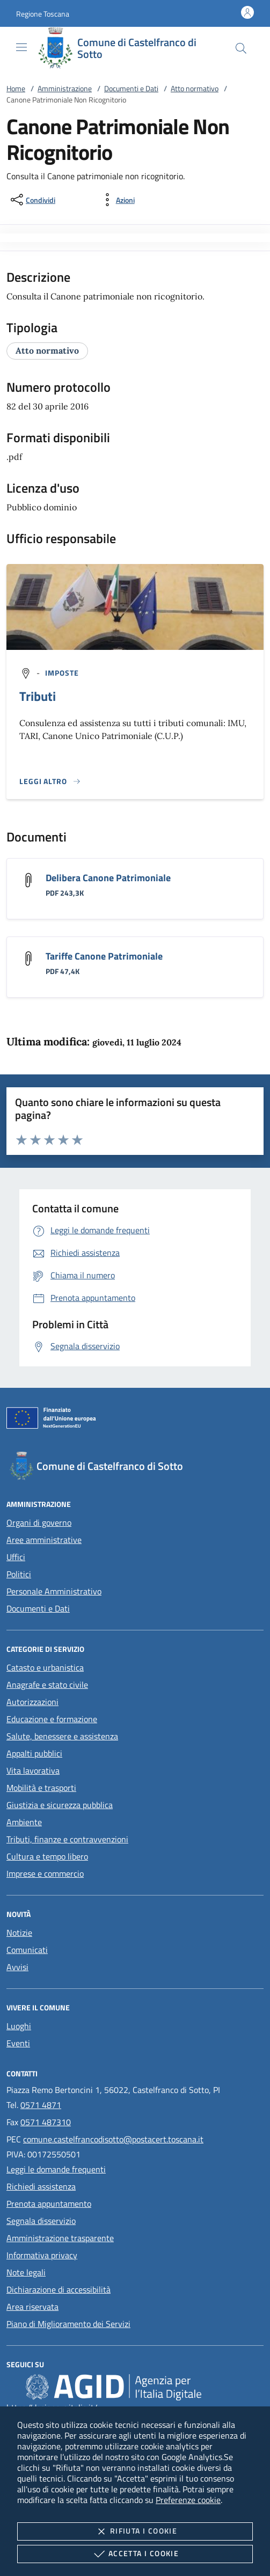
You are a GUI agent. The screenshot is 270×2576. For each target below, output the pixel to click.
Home (15, 88)
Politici (18, 1574)
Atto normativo (194, 88)
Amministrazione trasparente (60, 2237)
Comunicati (27, 1949)
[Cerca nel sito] (241, 48)
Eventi (18, 2043)
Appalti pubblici (34, 1753)
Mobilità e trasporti (41, 1787)
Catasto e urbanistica (45, 1667)
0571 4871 (40, 2104)
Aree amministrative (44, 1539)
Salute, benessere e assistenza (62, 1736)
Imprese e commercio (45, 1873)
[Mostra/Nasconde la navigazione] (21, 47)
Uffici (15, 1556)
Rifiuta (135, 2531)
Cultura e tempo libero (47, 1856)
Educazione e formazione (51, 1719)
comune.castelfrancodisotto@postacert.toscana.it (113, 2139)
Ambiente (24, 1822)
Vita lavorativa (33, 1770)
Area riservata (32, 2306)
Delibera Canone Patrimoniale (108, 877)
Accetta (135, 2554)
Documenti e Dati (131, 88)
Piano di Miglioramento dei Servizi (68, 2323)
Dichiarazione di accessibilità (58, 2289)
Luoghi (18, 2025)
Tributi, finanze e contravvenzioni (67, 1839)
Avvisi (17, 1966)
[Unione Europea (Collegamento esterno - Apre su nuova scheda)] (135, 1420)
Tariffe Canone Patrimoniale (104, 956)
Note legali (26, 2272)
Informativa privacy (41, 2255)
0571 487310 (45, 2122)
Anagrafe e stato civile (47, 1684)
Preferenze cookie (188, 2499)
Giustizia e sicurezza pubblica (59, 1804)
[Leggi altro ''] (50, 781)
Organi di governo (38, 1522)
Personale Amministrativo (53, 1591)
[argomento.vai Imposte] (62, 672)
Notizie (19, 1932)
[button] (42, 14)
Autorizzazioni (32, 1701)
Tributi (37, 696)
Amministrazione (65, 88)
